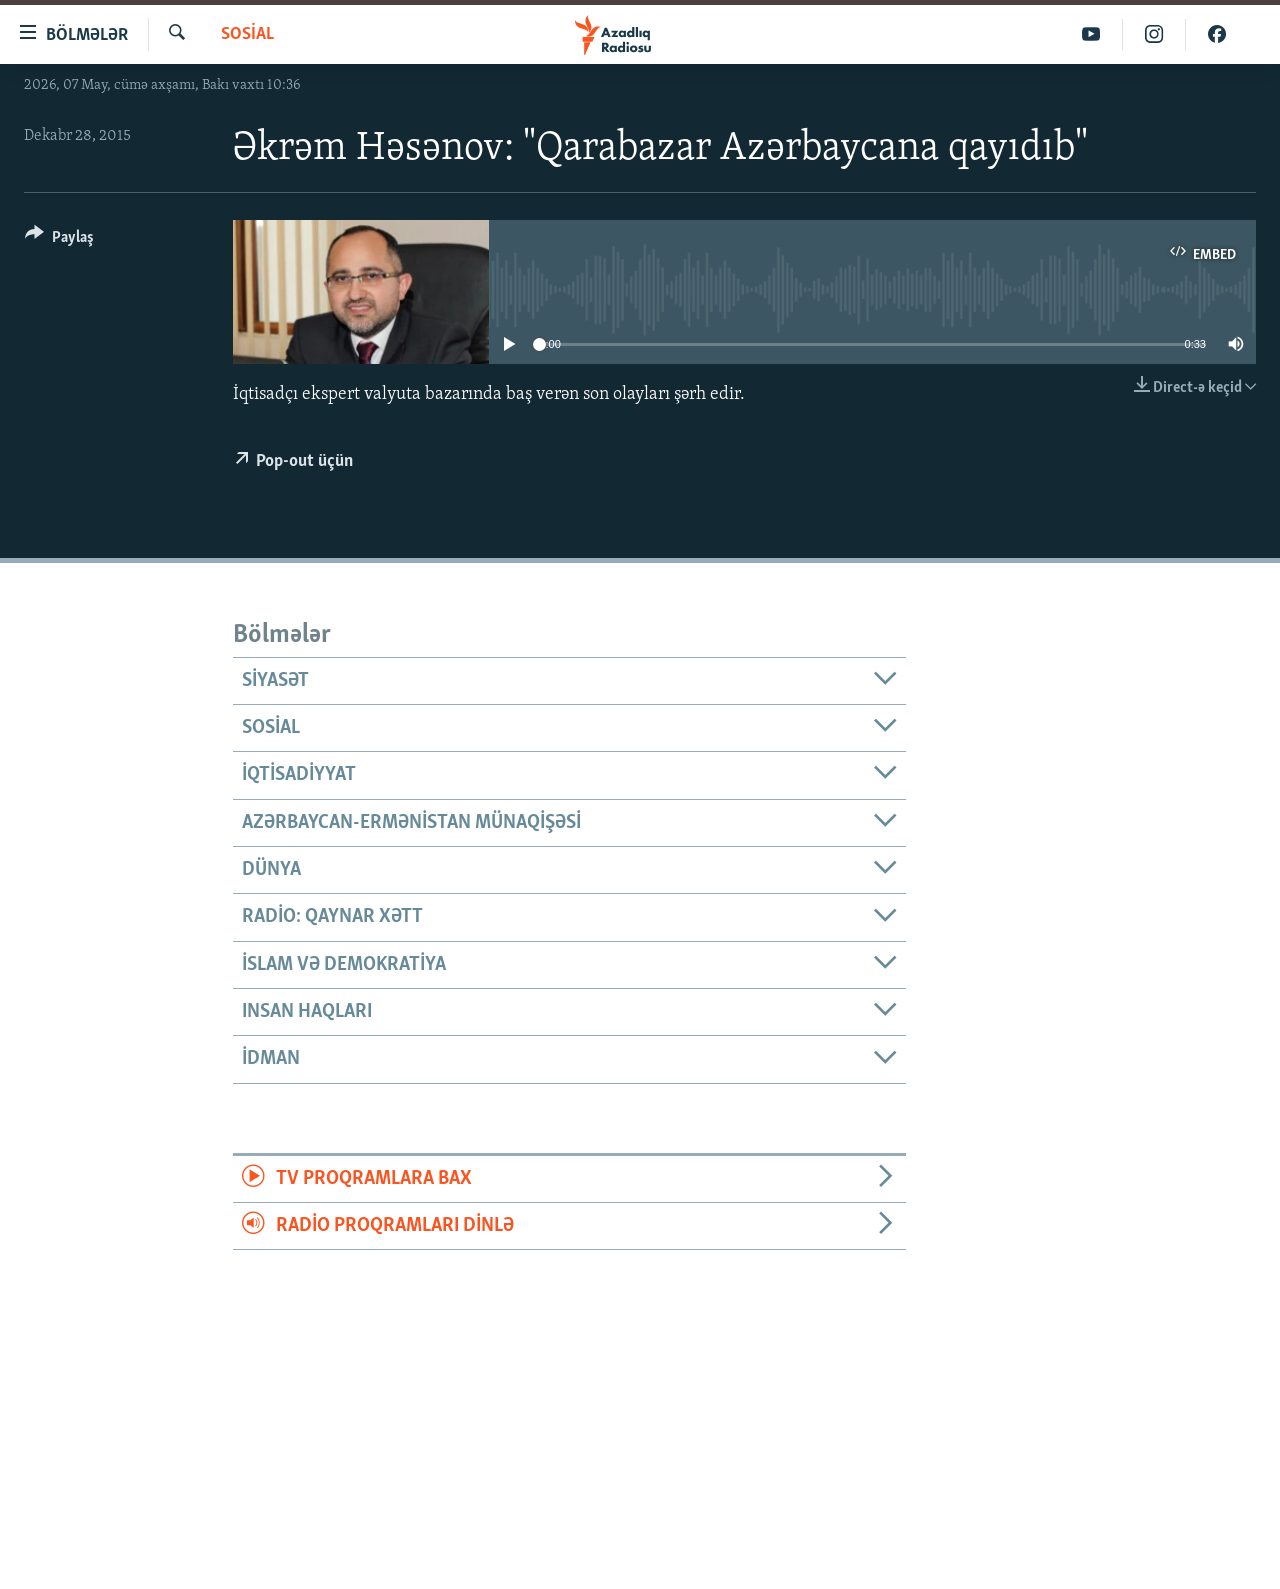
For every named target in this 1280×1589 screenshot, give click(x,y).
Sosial (247, 34)
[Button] (59, 240)
